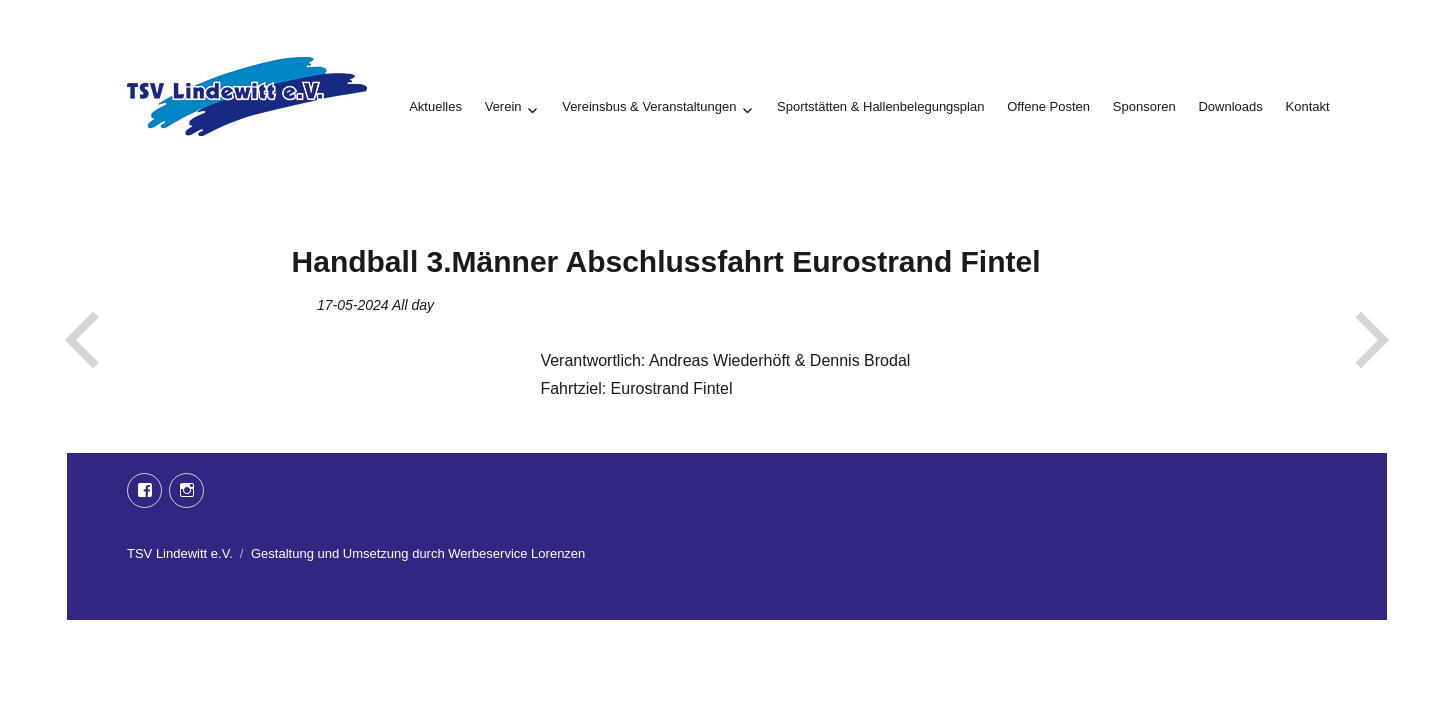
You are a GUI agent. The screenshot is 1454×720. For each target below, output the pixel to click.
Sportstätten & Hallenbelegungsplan (880, 106)
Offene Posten (1048, 106)
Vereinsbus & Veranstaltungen (649, 106)
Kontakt (1308, 106)
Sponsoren (1144, 106)
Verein (503, 106)
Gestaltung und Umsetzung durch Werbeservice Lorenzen (418, 553)
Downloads (1230, 106)
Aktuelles (435, 106)
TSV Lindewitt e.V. (180, 553)
